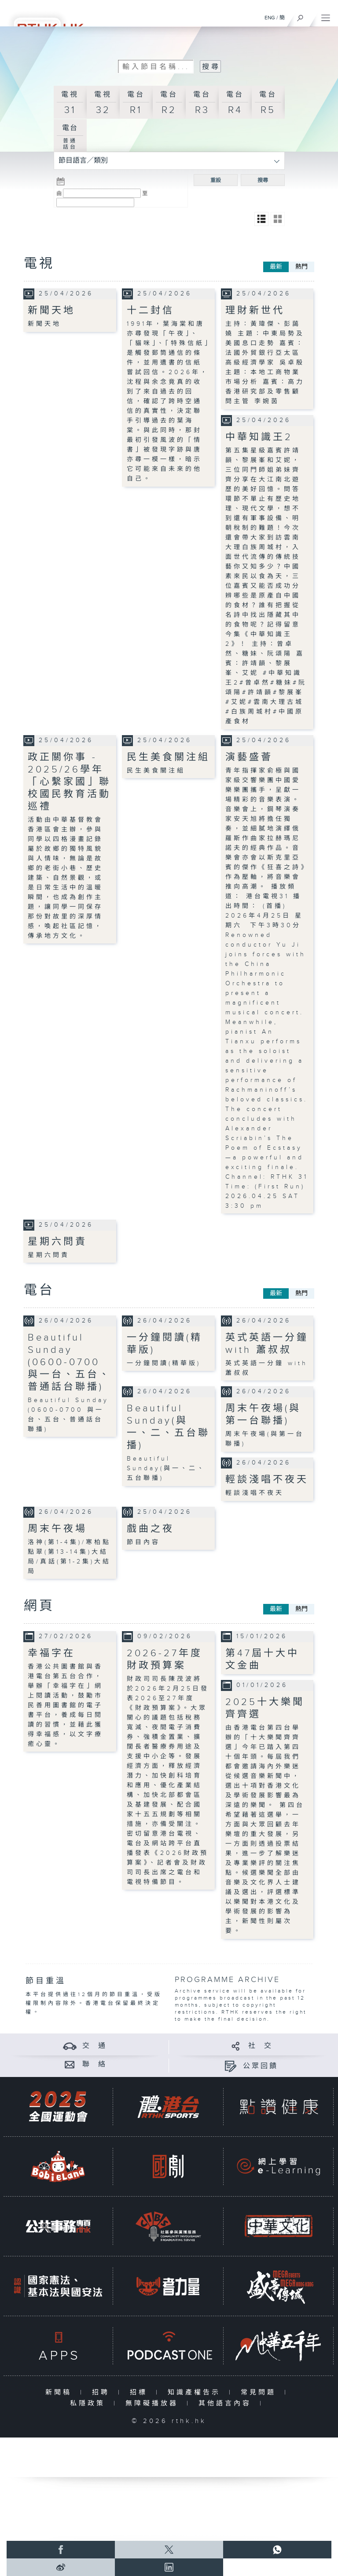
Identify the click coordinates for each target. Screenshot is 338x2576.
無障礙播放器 (153, 2403)
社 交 (260, 2046)
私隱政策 (89, 2403)
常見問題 (260, 2392)
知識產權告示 (196, 2392)
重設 (215, 180)
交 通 (94, 2046)
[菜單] (326, 16)
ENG (270, 18)
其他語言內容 (226, 2403)
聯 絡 (94, 2064)
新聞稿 (60, 2392)
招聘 (103, 2392)
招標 (140, 2392)
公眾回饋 (260, 2066)
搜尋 (262, 180)
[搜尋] (300, 16)
